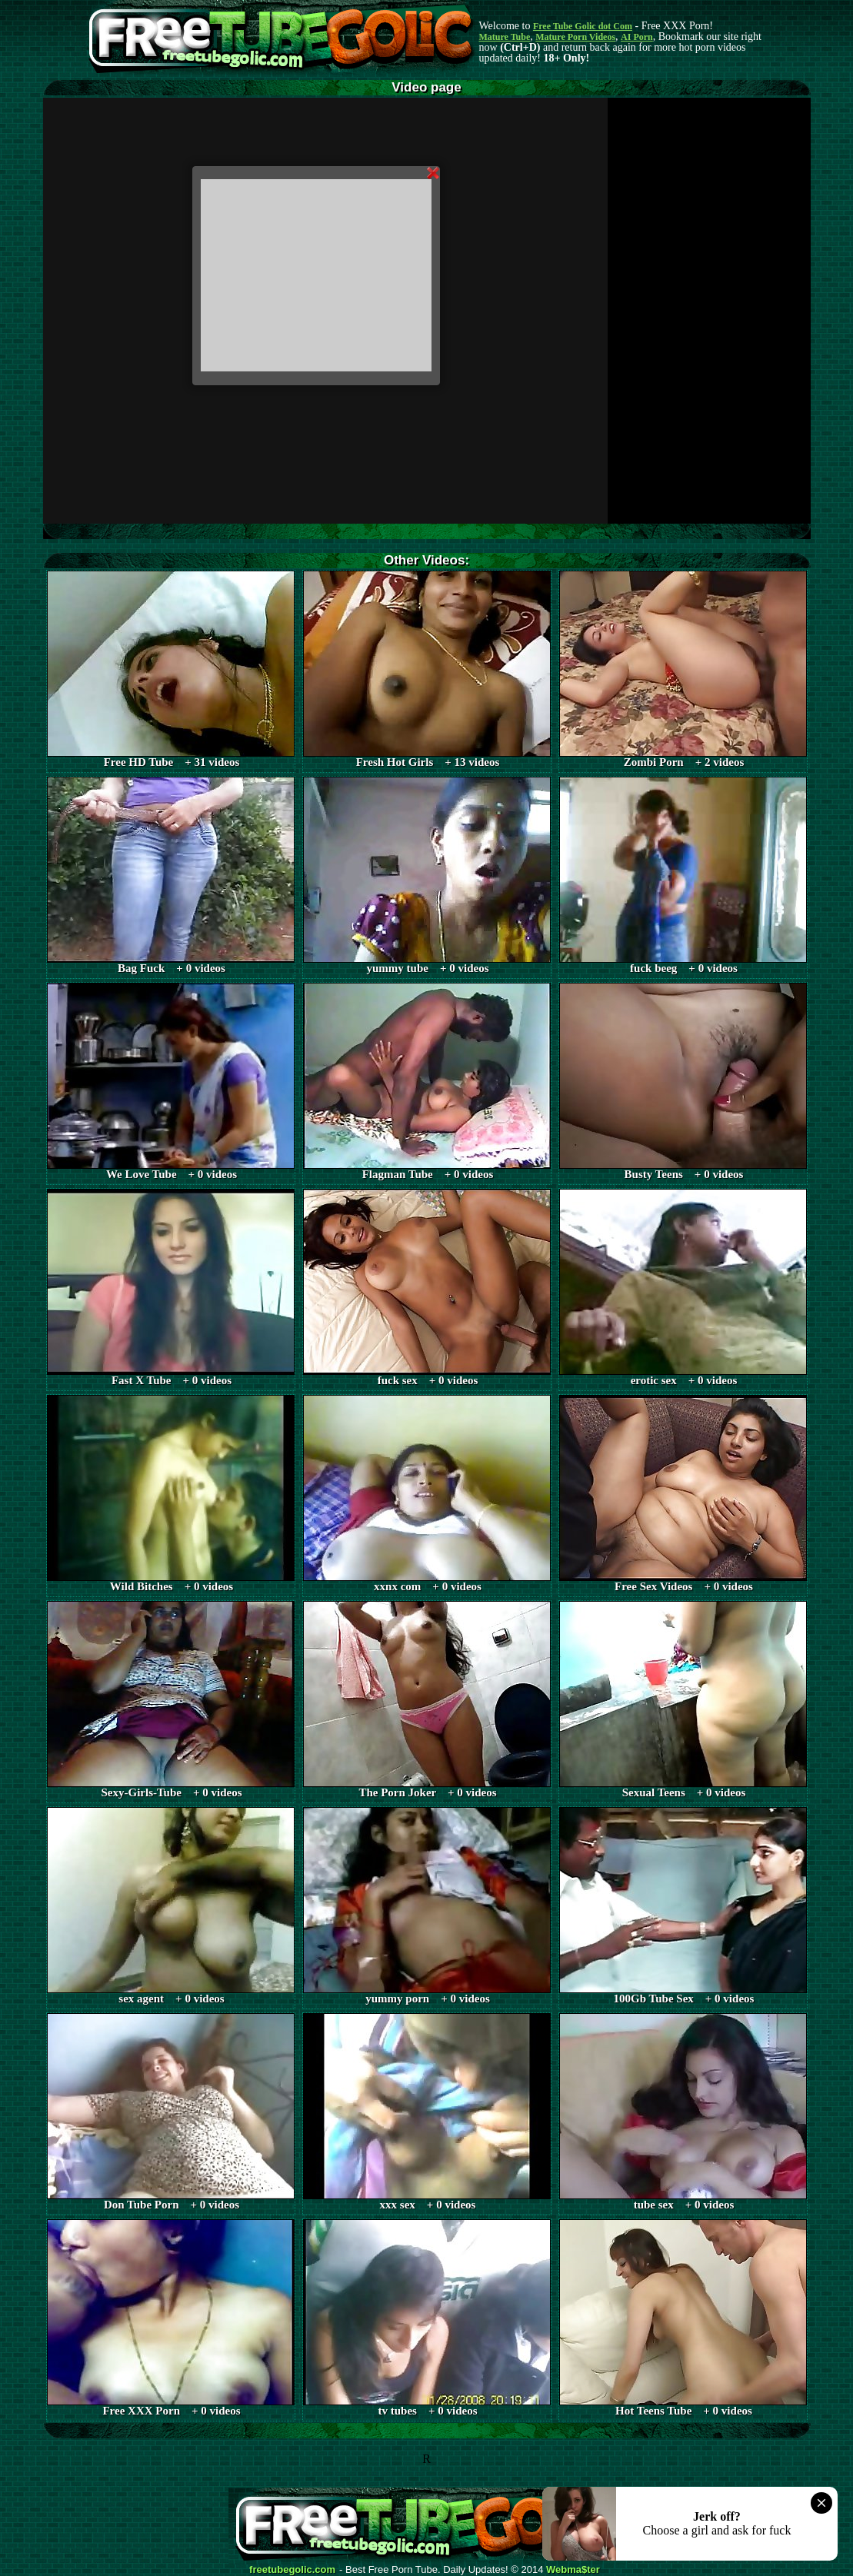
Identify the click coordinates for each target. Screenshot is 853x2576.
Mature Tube (505, 37)
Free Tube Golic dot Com (582, 26)
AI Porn (637, 37)
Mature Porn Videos (575, 37)
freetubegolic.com (292, 2569)
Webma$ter (573, 2569)
